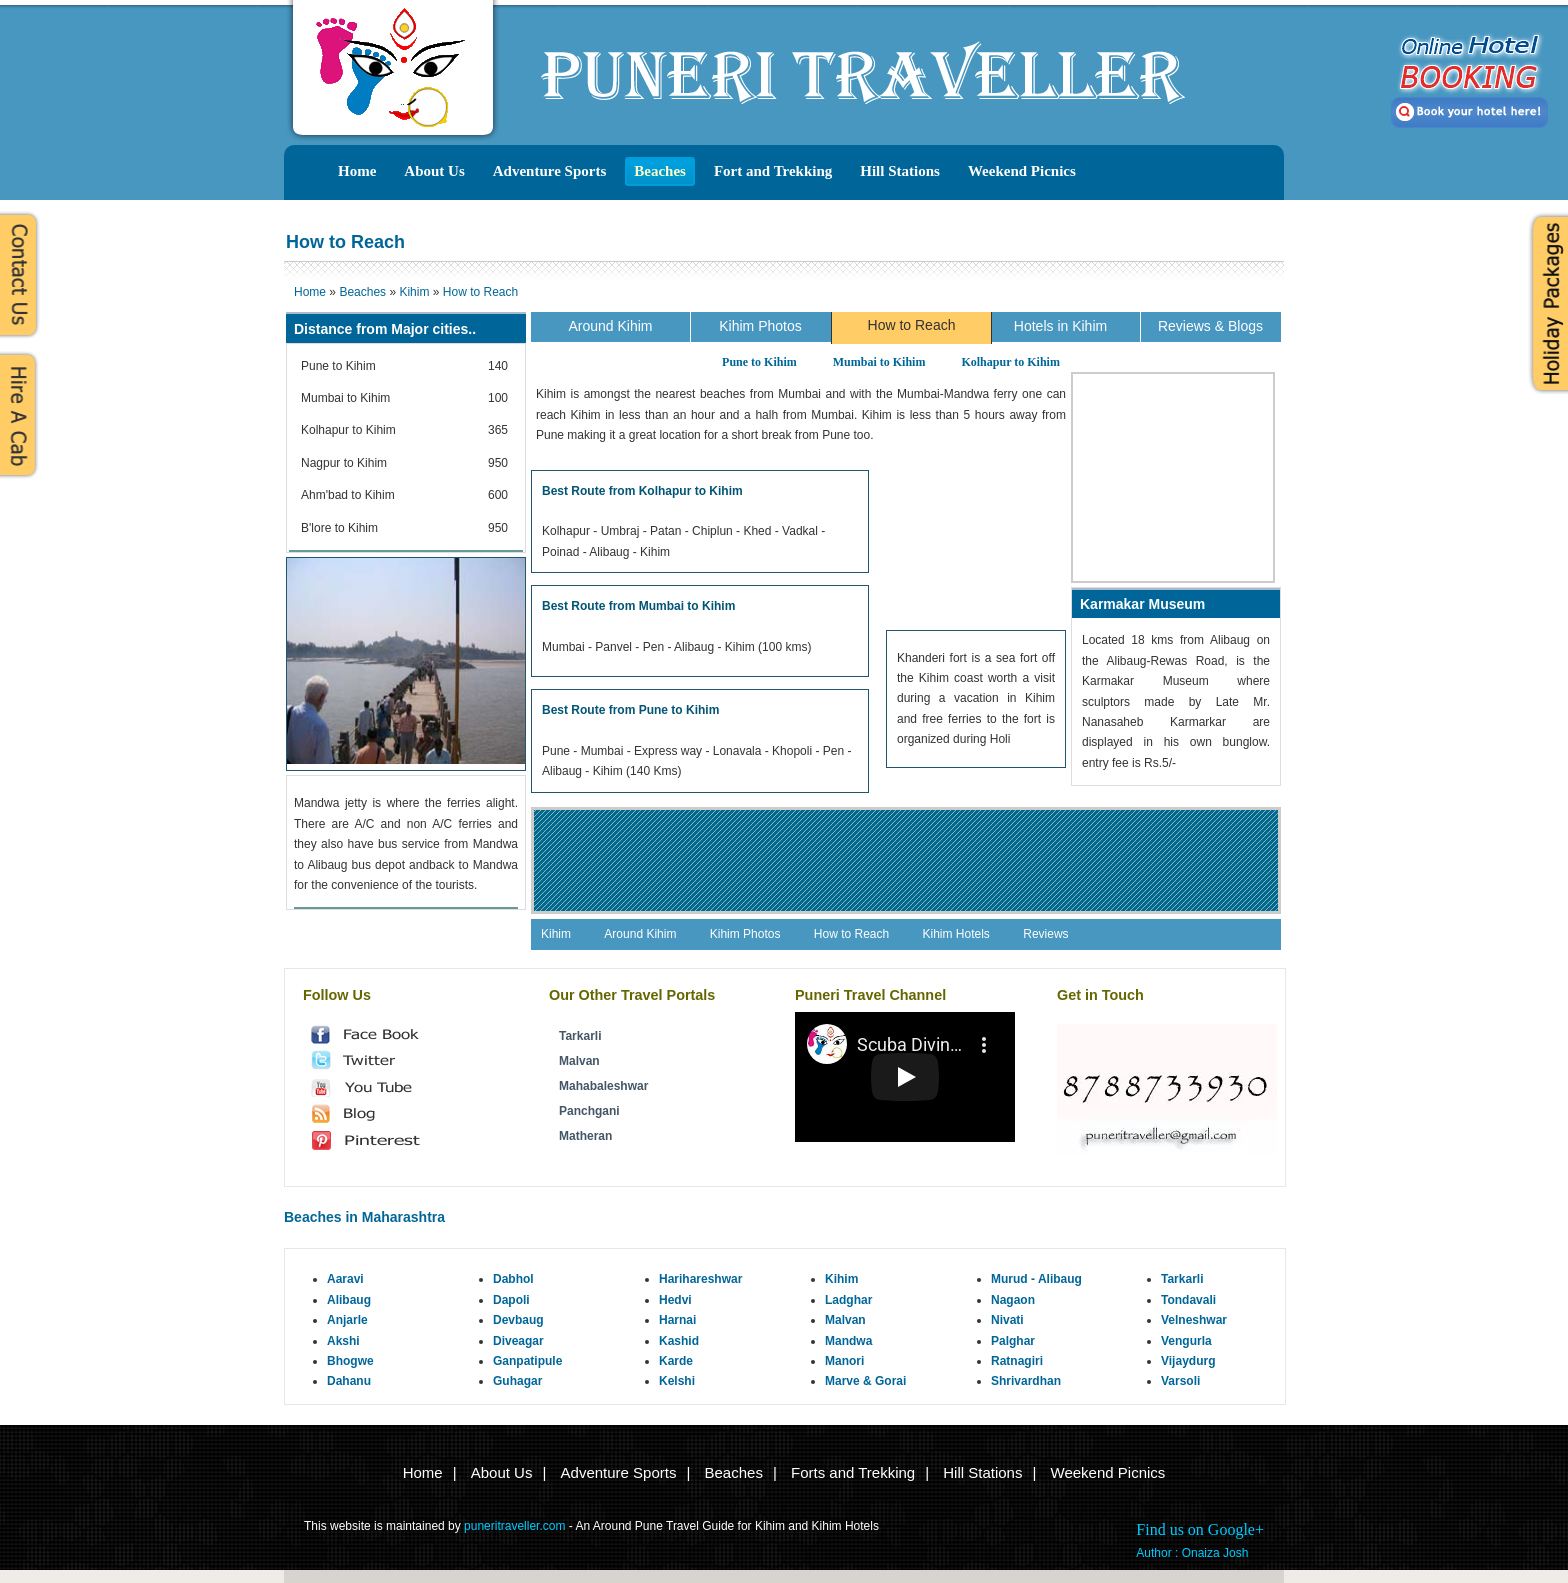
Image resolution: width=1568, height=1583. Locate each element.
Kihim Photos (760, 326)
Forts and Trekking (853, 1472)
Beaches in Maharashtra (364, 1217)
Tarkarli (580, 1036)
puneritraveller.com (514, 1526)
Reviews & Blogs (1210, 326)
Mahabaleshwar (603, 1086)
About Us (434, 171)
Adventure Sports (549, 171)
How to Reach (912, 325)
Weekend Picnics (1022, 171)
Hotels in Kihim (1060, 326)
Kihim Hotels (956, 934)
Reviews (1045, 934)
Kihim (556, 934)
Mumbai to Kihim (879, 362)
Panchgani (589, 1111)
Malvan (579, 1061)
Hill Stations (900, 171)
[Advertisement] (976, 545)
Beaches (660, 171)
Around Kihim (610, 326)
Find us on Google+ (1200, 1529)
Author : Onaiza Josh (1192, 1553)
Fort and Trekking (773, 171)
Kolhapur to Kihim (1010, 362)
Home (357, 171)
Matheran (585, 1136)
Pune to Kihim (759, 362)
